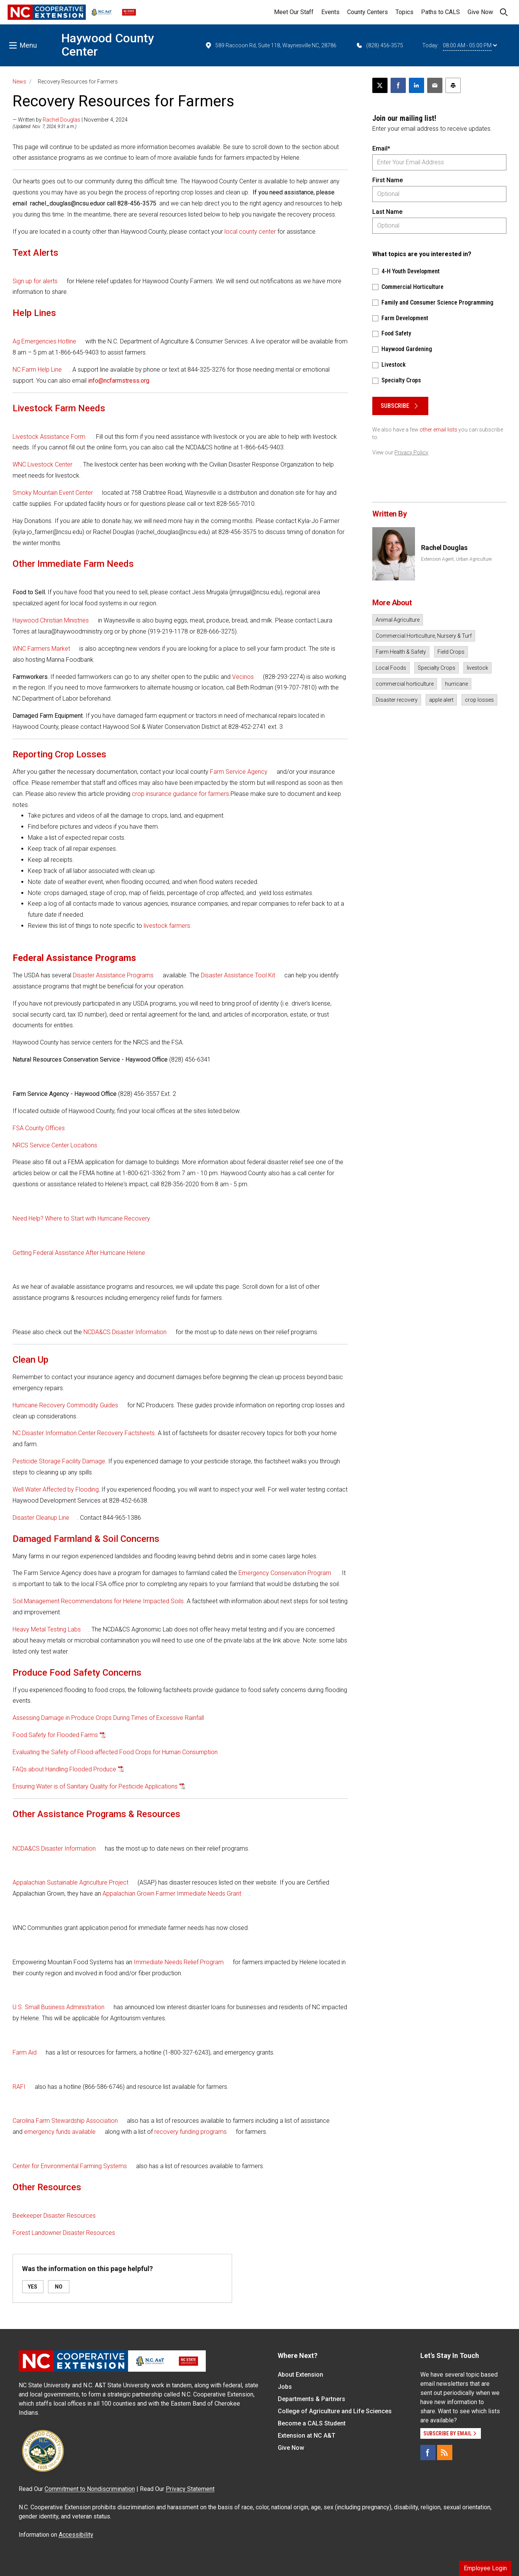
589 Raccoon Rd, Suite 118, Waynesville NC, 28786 (270, 45)
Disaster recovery (397, 700)
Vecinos (243, 676)
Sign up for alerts (35, 281)
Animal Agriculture (398, 620)
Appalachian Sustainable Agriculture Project (70, 1882)
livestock (477, 668)
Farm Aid (25, 2052)
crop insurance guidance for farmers (180, 793)
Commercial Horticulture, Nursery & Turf (424, 636)
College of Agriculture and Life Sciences (335, 2411)
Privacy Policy (411, 452)
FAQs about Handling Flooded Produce (64, 1769)
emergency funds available (60, 2131)
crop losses (479, 700)
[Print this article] (453, 85)
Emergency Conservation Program (285, 1573)
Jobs (285, 2386)
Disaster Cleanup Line (41, 1517)
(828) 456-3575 (379, 45)
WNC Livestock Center (42, 464)
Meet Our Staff (294, 12)
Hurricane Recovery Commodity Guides (65, 1405)
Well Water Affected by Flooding (56, 1489)
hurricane (456, 684)
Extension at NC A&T (306, 2435)
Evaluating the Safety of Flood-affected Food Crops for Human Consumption (115, 1752)
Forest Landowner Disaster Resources (64, 2232)
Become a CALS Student (312, 2423)
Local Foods (391, 668)
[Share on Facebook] (398, 85)
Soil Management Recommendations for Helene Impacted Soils (98, 1601)
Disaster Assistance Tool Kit (238, 975)
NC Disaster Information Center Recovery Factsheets (84, 1433)
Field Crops (451, 652)
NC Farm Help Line (37, 369)
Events (330, 12)
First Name (387, 180)
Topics (404, 12)
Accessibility (76, 2534)
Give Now (480, 12)
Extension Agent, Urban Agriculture (456, 559)
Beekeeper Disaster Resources (55, 2215)
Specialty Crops (436, 668)
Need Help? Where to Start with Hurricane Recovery (81, 1218)
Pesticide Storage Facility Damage (59, 1461)
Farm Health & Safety (401, 652)
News (19, 82)
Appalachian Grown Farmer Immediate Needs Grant (172, 1893)
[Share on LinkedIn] (416, 85)
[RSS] (444, 2452)
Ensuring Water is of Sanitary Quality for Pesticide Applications (95, 1786)
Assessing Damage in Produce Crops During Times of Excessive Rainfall (108, 1717)
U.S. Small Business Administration (58, 2007)
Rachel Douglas (61, 120)
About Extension (300, 2374)
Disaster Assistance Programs (113, 975)
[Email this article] (434, 85)
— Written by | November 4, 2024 (70, 120)
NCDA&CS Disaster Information (125, 1332)
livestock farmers (166, 925)
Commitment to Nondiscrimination (90, 2489)
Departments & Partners (311, 2399)
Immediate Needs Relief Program (179, 1962)
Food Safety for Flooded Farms (55, 1735)
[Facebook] (428, 2452)
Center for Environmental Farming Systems (70, 2166)
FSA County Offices (39, 1128)
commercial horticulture (405, 684)
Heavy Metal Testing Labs (47, 1629)
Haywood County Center (107, 45)
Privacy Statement (190, 2489)
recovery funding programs (190, 2131)
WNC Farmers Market (41, 648)
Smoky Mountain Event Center (54, 492)
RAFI (19, 2086)
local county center (250, 231)
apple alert (441, 700)
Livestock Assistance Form (49, 436)
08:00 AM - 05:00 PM (470, 45)
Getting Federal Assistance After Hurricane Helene (79, 1252)
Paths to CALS (440, 12)
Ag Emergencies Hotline (44, 341)
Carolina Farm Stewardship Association (65, 2120)
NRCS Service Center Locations (55, 1145)
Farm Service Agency (239, 771)
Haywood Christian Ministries (51, 620)
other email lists (438, 430)
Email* (381, 148)
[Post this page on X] (380, 85)
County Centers (367, 12)
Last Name (387, 211)
